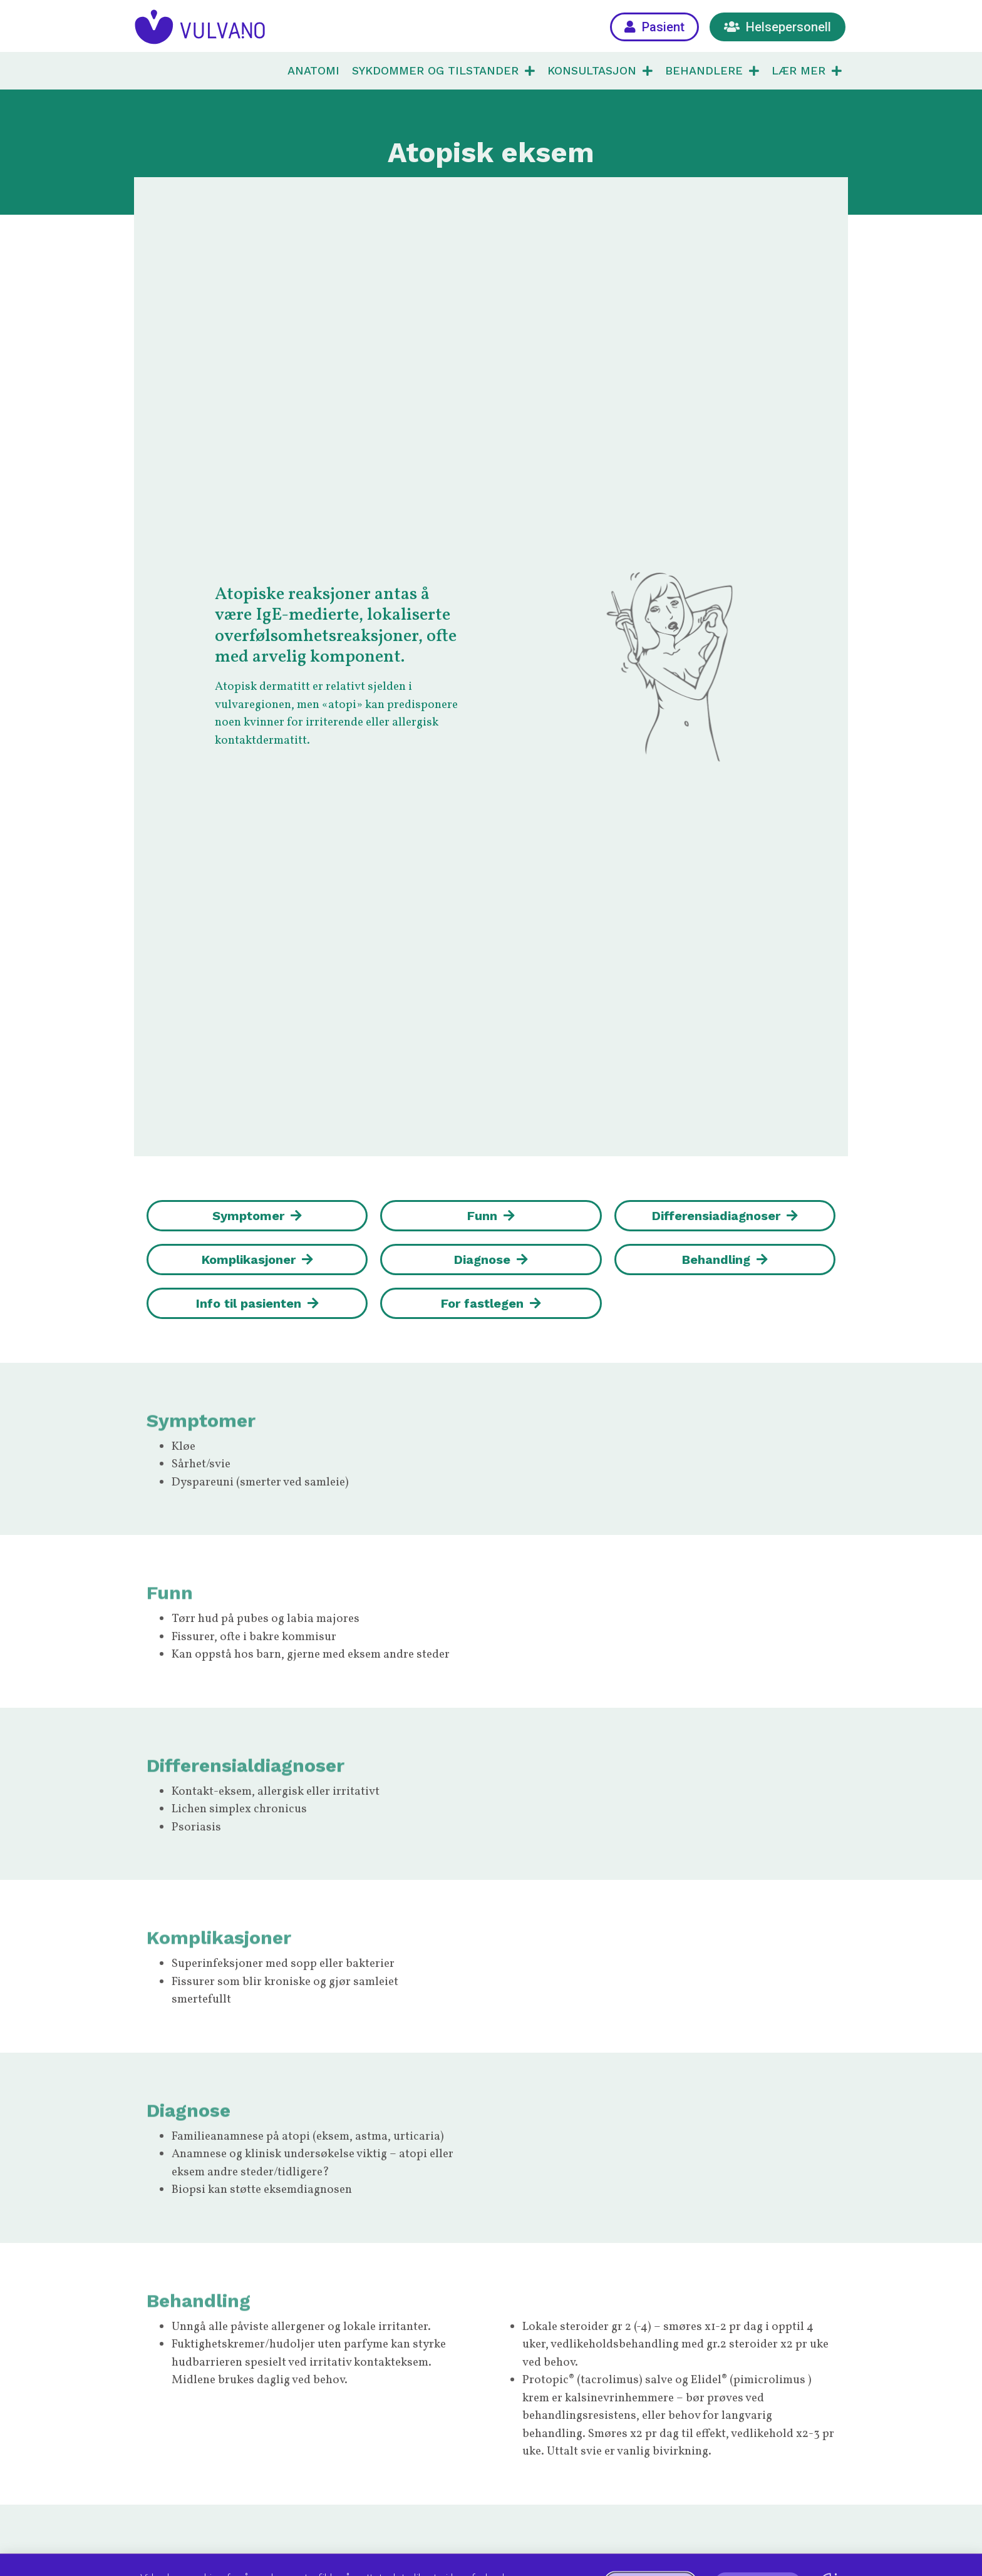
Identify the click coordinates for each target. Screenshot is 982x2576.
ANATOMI (313, 70)
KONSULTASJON (600, 71)
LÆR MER (807, 71)
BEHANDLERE (712, 71)
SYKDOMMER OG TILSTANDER (443, 71)
